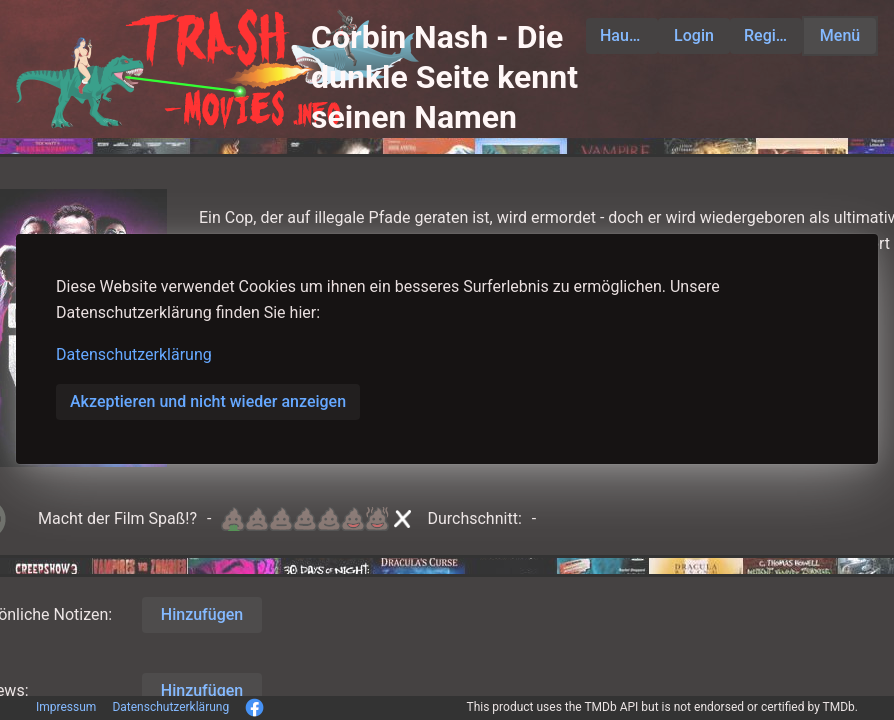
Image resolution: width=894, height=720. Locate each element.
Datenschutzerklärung (134, 354)
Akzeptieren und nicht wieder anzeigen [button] (208, 401)
